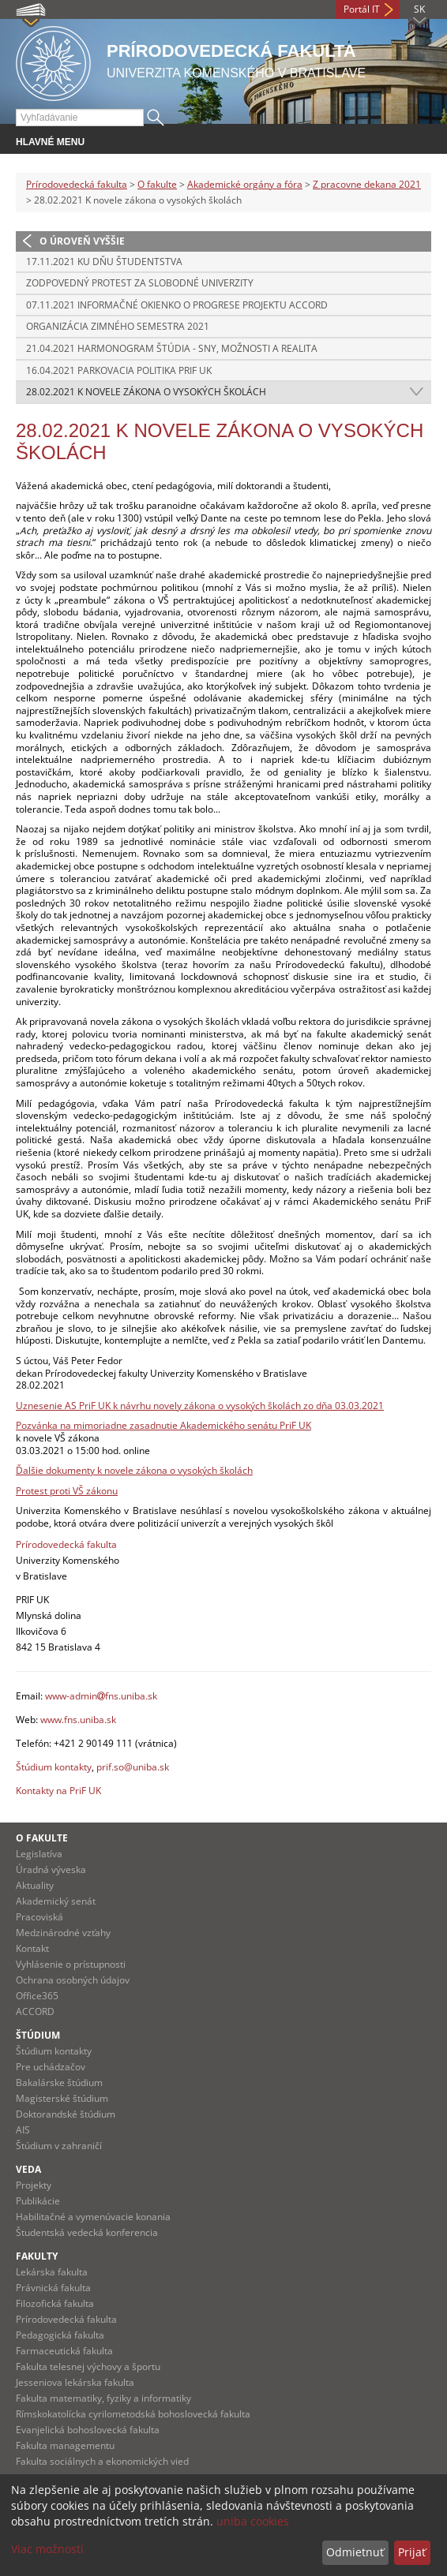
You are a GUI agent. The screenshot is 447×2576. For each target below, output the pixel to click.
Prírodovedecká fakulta (76, 184)
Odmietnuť (355, 2551)
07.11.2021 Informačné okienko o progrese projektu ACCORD (177, 305)
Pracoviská (39, 1917)
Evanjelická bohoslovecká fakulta (88, 2429)
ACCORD (35, 2011)
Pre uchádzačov (50, 2066)
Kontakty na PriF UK (58, 1790)
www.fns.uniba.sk (78, 1719)
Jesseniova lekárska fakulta (75, 2382)
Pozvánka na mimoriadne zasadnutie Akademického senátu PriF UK (163, 1425)
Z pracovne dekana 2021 (367, 184)
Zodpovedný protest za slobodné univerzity (140, 283)
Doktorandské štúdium (65, 2114)
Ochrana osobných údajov (73, 1980)
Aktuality (35, 1885)
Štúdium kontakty (54, 1767)
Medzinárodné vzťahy (63, 1932)
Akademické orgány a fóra (244, 184)
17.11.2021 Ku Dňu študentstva (104, 261)
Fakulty (37, 2256)
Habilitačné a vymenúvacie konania (93, 2216)
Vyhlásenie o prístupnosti (71, 1964)
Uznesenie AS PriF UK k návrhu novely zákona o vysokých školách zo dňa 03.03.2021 (200, 1405)
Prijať (412, 2551)
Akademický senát (56, 1901)
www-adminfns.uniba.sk (101, 1696)
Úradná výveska (51, 1869)
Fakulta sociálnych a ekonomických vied (102, 2461)
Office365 (37, 1995)
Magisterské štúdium (62, 2098)
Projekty (33, 2185)
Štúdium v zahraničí (59, 2145)
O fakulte (157, 184)
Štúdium (38, 2035)
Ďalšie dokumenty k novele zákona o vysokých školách (134, 1470)
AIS (23, 2130)
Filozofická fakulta (55, 2303)
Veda (28, 2169)
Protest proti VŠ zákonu (67, 1490)
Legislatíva (39, 1853)
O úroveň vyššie (82, 241)
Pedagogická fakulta (60, 2335)
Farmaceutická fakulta (64, 2350)
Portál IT (362, 9)
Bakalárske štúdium (59, 2082)
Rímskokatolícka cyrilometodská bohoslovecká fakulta (133, 2414)
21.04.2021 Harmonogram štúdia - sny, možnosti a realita (171, 348)
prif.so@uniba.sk (132, 1767)
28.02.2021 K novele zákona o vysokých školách (146, 391)
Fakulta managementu (65, 2445)
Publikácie (38, 2201)
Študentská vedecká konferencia (87, 2232)
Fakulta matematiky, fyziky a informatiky (103, 2398)
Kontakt (32, 1948)
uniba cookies (252, 2521)
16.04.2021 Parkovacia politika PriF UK (119, 370)
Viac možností (47, 2548)
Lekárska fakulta (52, 2272)
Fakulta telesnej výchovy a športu (88, 2366)
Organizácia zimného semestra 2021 (117, 326)
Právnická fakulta (53, 2287)
